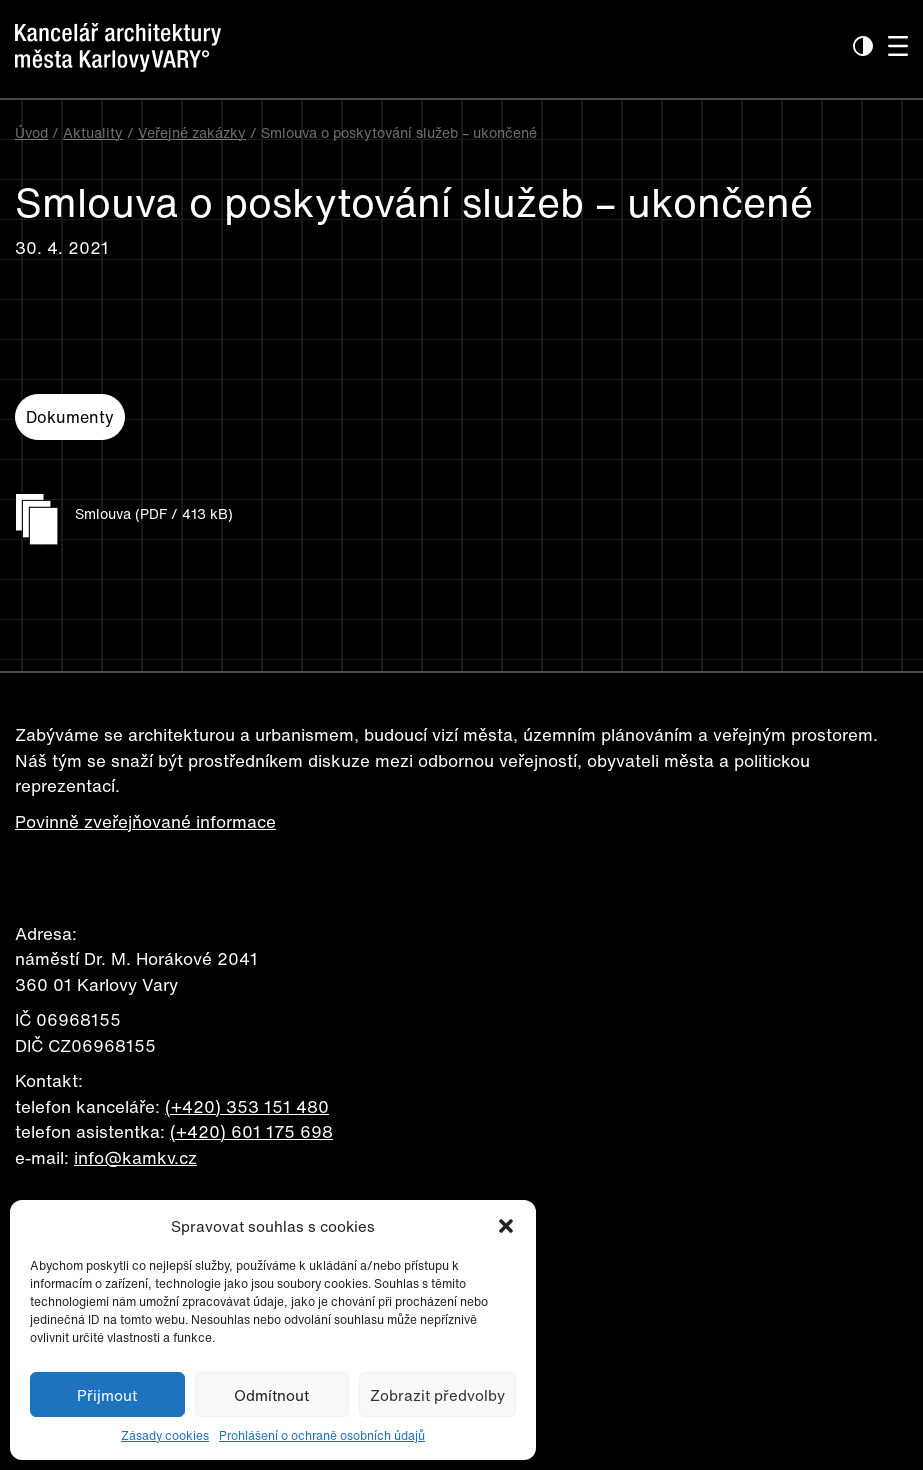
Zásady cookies (165, 1435)
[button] (506, 1226)
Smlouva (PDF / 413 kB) (154, 513)
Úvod (31, 132)
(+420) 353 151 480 (247, 1106)
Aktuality (93, 132)
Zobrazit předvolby (437, 1395)
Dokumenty (70, 417)
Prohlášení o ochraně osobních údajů (322, 1435)
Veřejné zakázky (192, 132)
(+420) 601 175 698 (251, 1131)
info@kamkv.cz (135, 1157)
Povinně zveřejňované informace (145, 821)
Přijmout (107, 1395)
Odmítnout (271, 1395)
